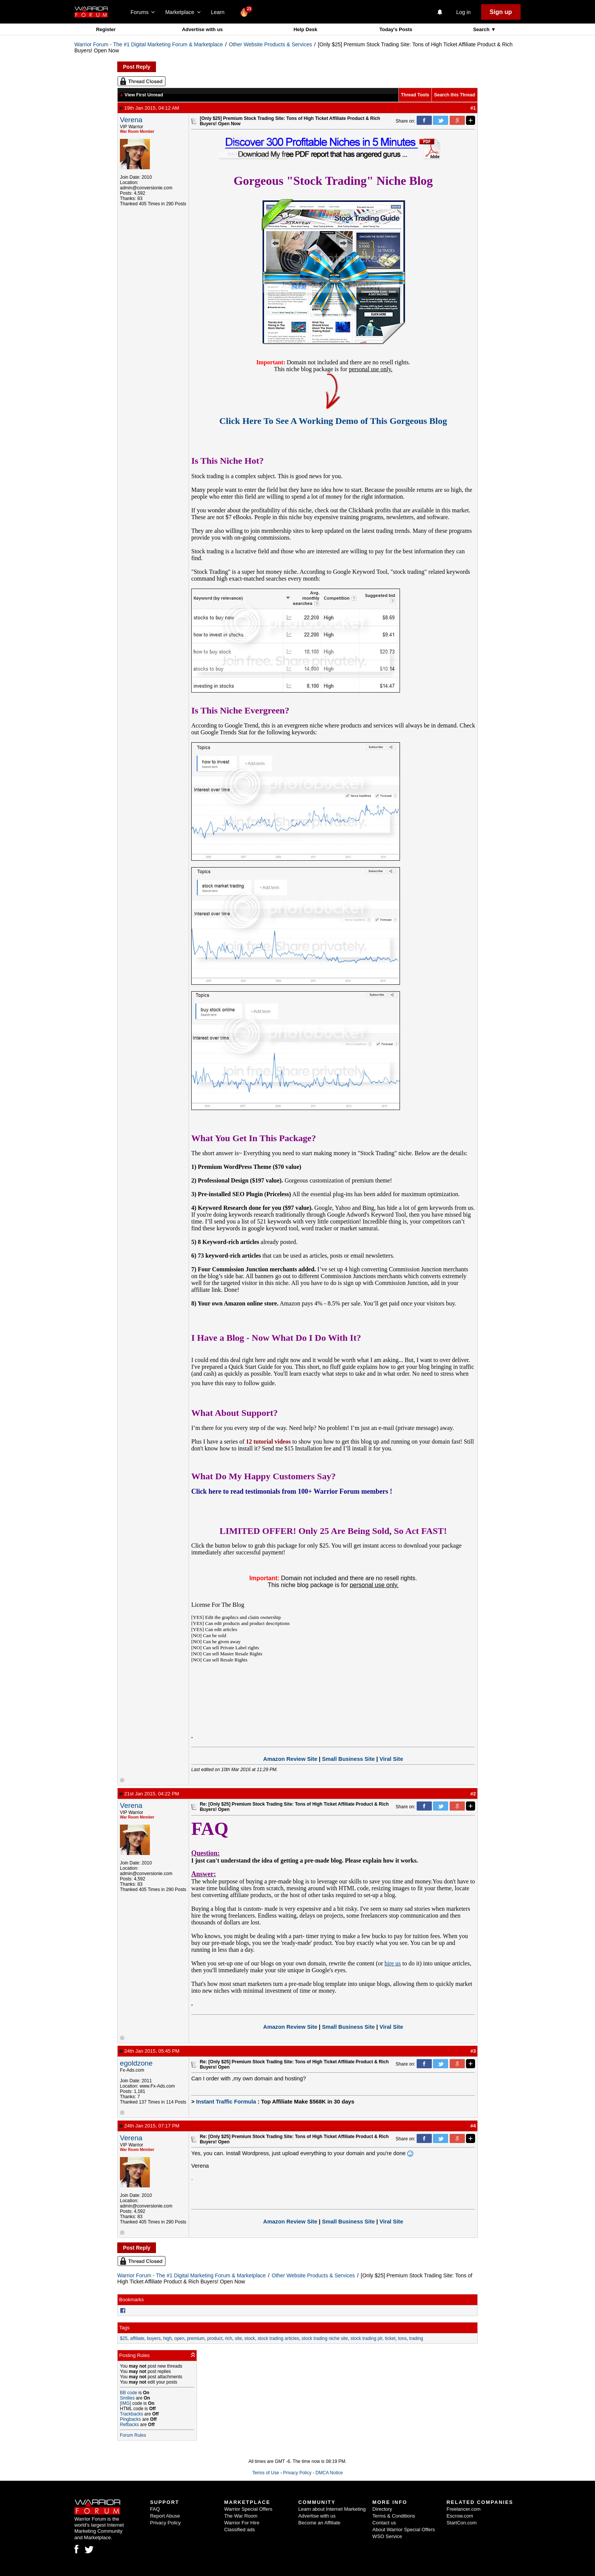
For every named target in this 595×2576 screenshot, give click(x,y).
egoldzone (136, 2063)
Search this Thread (454, 95)
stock (249, 2338)
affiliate (137, 2338)
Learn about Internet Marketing (332, 2509)
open (179, 2338)
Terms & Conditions (393, 2516)
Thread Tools (415, 95)
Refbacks (129, 2424)
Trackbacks (131, 2414)
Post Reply (136, 67)
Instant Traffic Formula (226, 2102)
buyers (154, 2338)
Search (482, 29)
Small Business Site (348, 1759)
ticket (390, 2338)
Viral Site (391, 1759)
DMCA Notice (329, 2472)
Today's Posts (395, 29)
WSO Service (387, 2536)
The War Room (241, 2516)
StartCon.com (462, 2523)
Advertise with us (202, 29)
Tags (124, 2327)
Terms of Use (265, 2472)
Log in (463, 12)
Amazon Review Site (290, 1759)
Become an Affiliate (319, 2523)
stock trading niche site (325, 2338)
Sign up (501, 12)
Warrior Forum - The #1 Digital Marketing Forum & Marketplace (148, 44)
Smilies (127, 2398)
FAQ (155, 2509)
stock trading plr (366, 2338)
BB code (128, 2392)
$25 (124, 2338)
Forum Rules (133, 2435)
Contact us (384, 2523)
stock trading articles (278, 2338)
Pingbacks (130, 2419)
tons (402, 2338)
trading (416, 2338)
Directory (382, 2509)
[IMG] (125, 2403)
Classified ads (239, 2529)
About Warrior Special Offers (403, 2529)
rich (228, 2338)
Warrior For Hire (242, 2523)
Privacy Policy (297, 2472)
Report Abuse (165, 2516)
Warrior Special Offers (248, 2509)
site (238, 2338)
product (214, 2338)
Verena (131, 120)
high (167, 2338)
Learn (220, 12)
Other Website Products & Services (270, 44)
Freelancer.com (464, 2509)
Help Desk (305, 29)
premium (196, 2338)
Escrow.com (460, 2516)
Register (106, 29)
